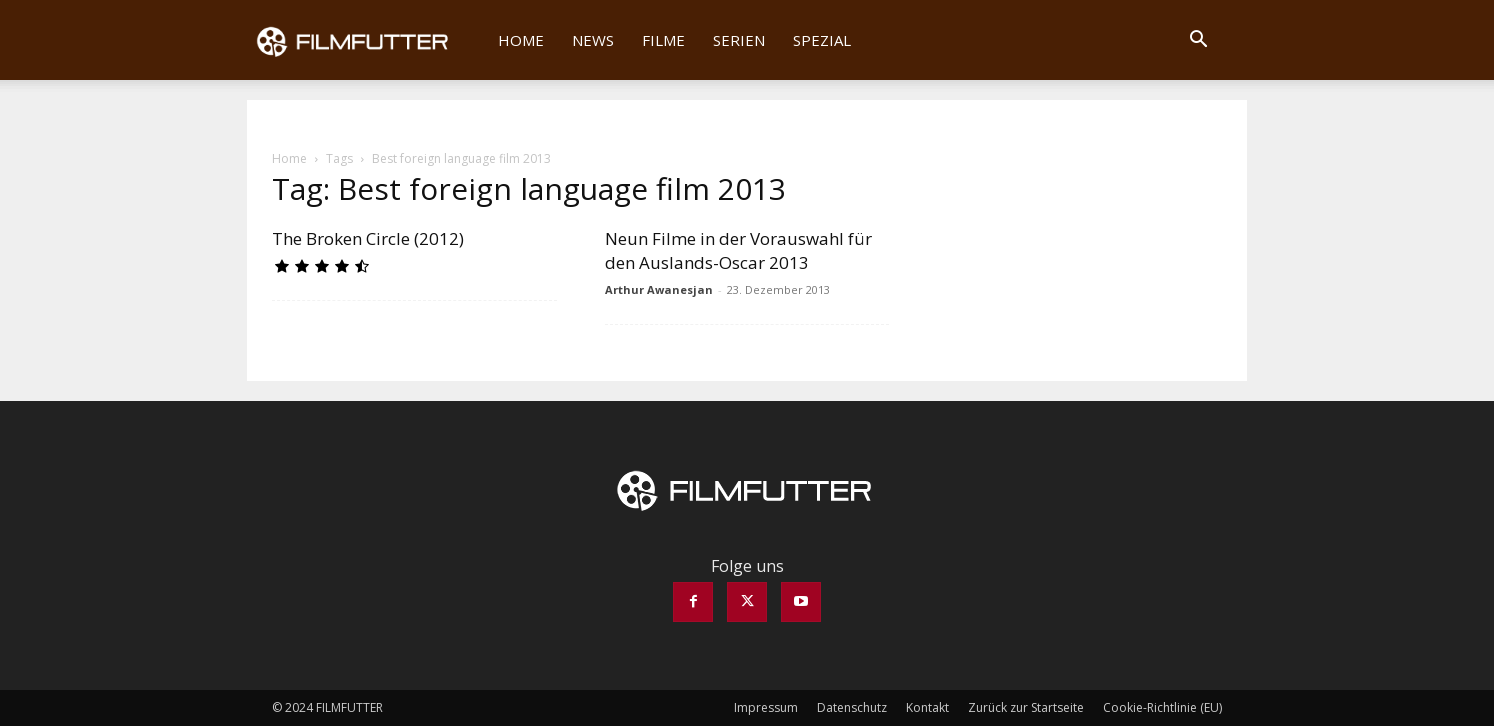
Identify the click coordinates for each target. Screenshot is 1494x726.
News (593, 40)
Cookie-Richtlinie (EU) (1162, 707)
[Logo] (365, 40)
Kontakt (927, 707)
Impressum (766, 707)
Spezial (822, 40)
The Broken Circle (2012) (368, 238)
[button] (1198, 41)
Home (521, 40)
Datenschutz (852, 707)
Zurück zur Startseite (1026, 707)
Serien (739, 40)
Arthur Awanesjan (659, 289)
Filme (663, 40)
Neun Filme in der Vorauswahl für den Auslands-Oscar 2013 (738, 250)
